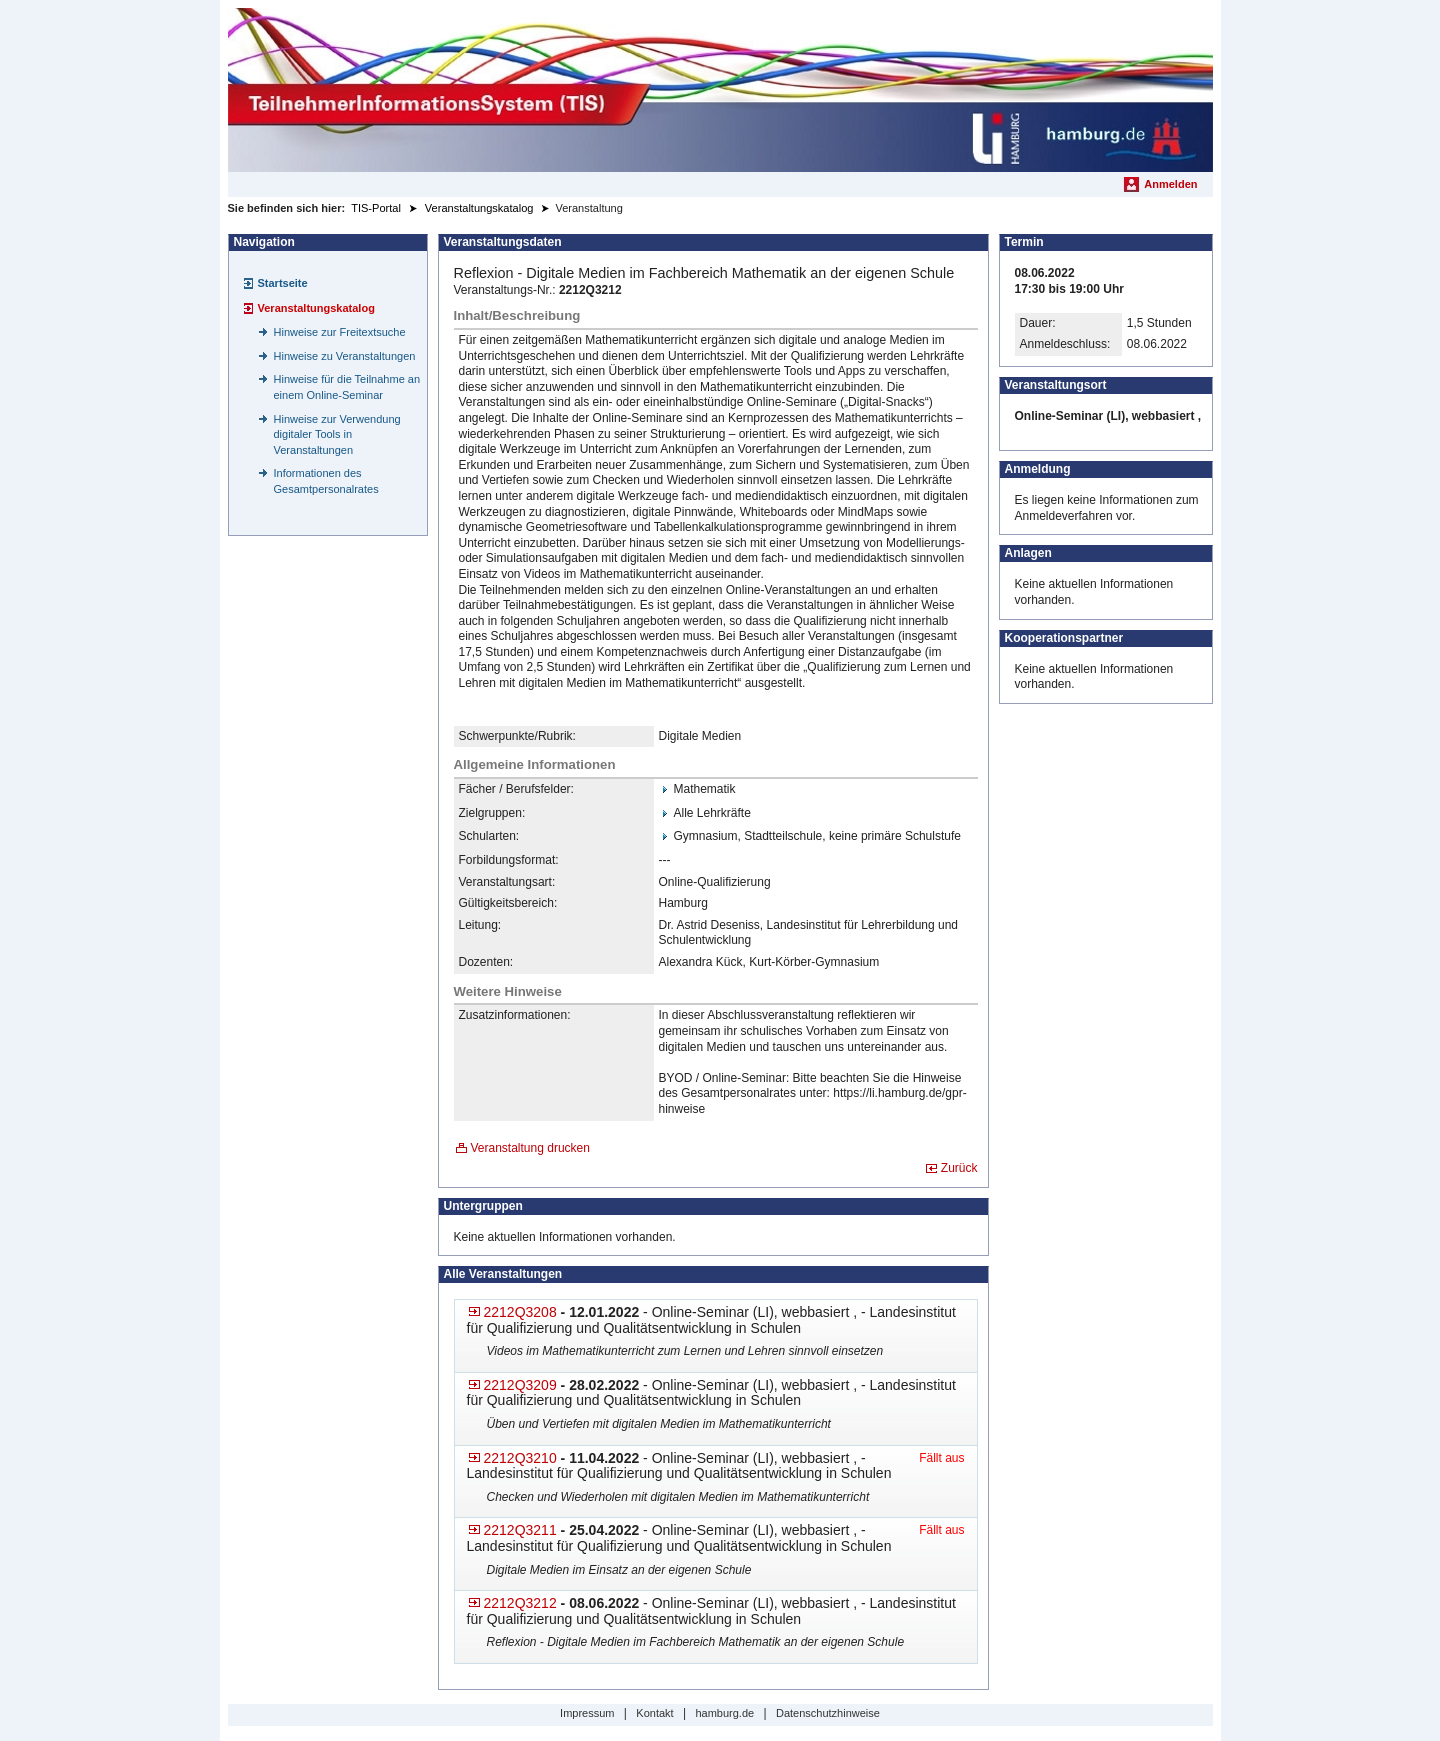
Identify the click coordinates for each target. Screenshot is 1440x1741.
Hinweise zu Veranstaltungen (345, 356)
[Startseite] (720, 90)
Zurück (959, 1168)
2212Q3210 (520, 1458)
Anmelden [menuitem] (1170, 184)
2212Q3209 (520, 1385)
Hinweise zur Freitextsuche (340, 332)
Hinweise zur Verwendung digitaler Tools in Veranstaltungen (337, 434)
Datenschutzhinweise (828, 1713)
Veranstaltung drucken (530, 1148)
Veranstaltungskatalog (316, 308)
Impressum (587, 1713)
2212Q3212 (520, 1603)
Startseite (283, 283)
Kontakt (654, 1713)
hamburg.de (724, 1713)
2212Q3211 (520, 1530)
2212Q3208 (520, 1312)
